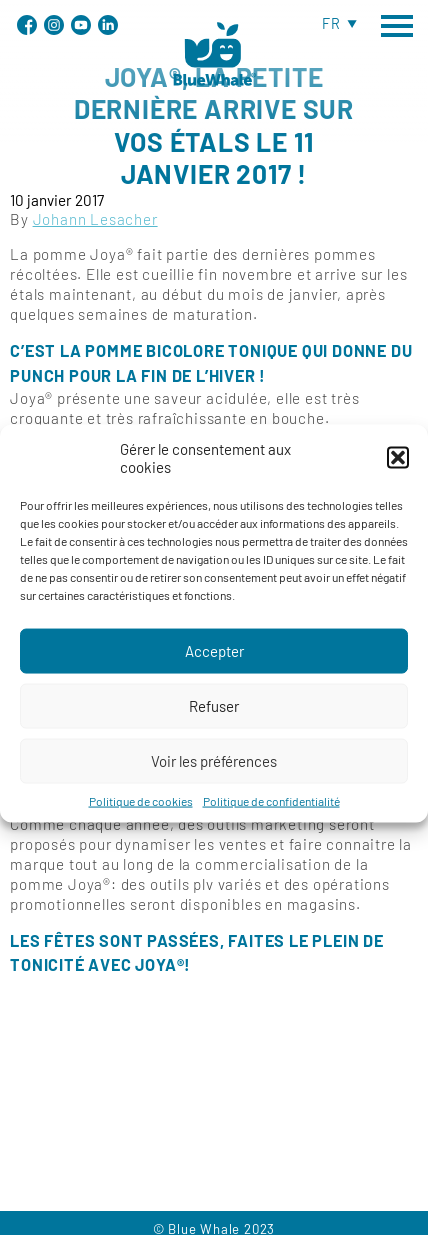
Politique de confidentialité (271, 818)
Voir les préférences (214, 779)
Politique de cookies (141, 818)
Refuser (214, 724)
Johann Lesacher (95, 219)
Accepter (214, 669)
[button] (398, 475)
